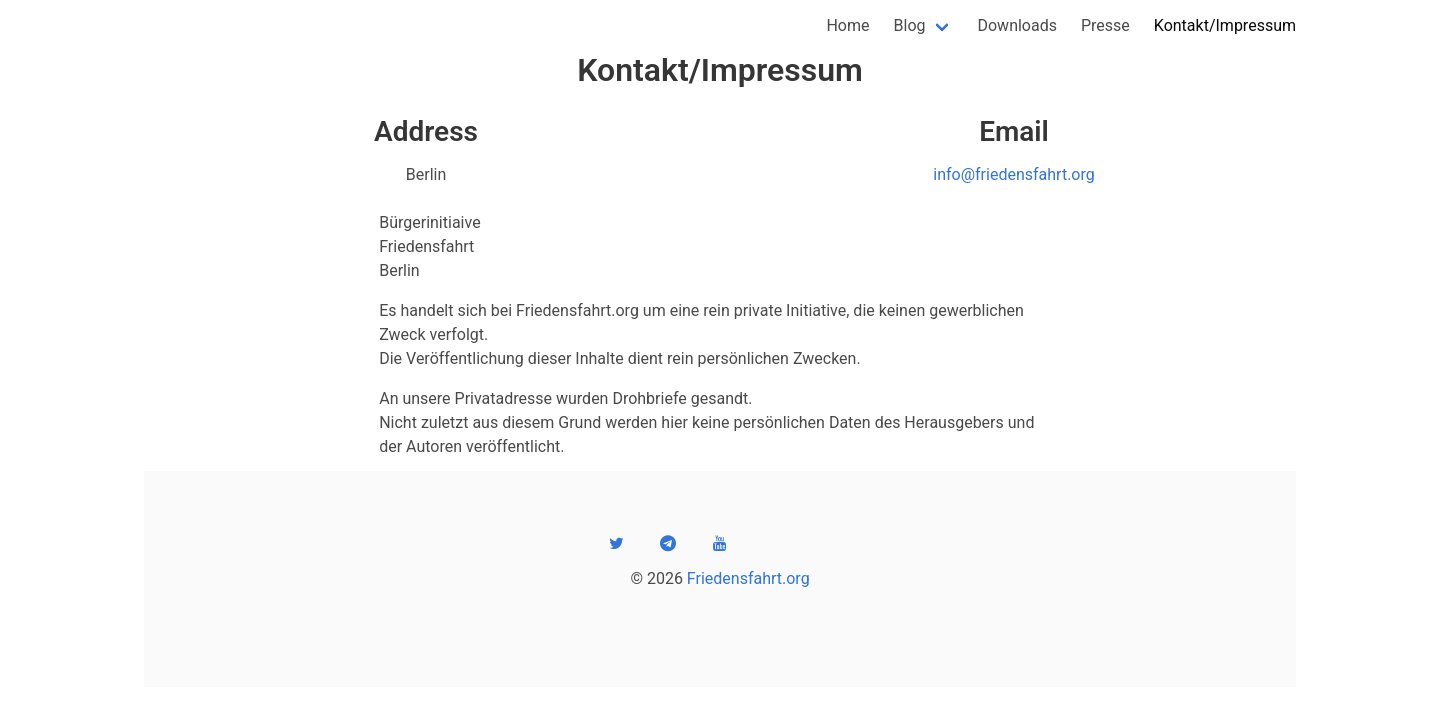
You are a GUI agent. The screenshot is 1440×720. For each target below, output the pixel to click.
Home (847, 25)
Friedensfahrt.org (748, 578)
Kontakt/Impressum (1225, 25)
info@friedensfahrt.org (1013, 174)
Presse (1105, 25)
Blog (910, 25)
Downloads (1016, 25)
